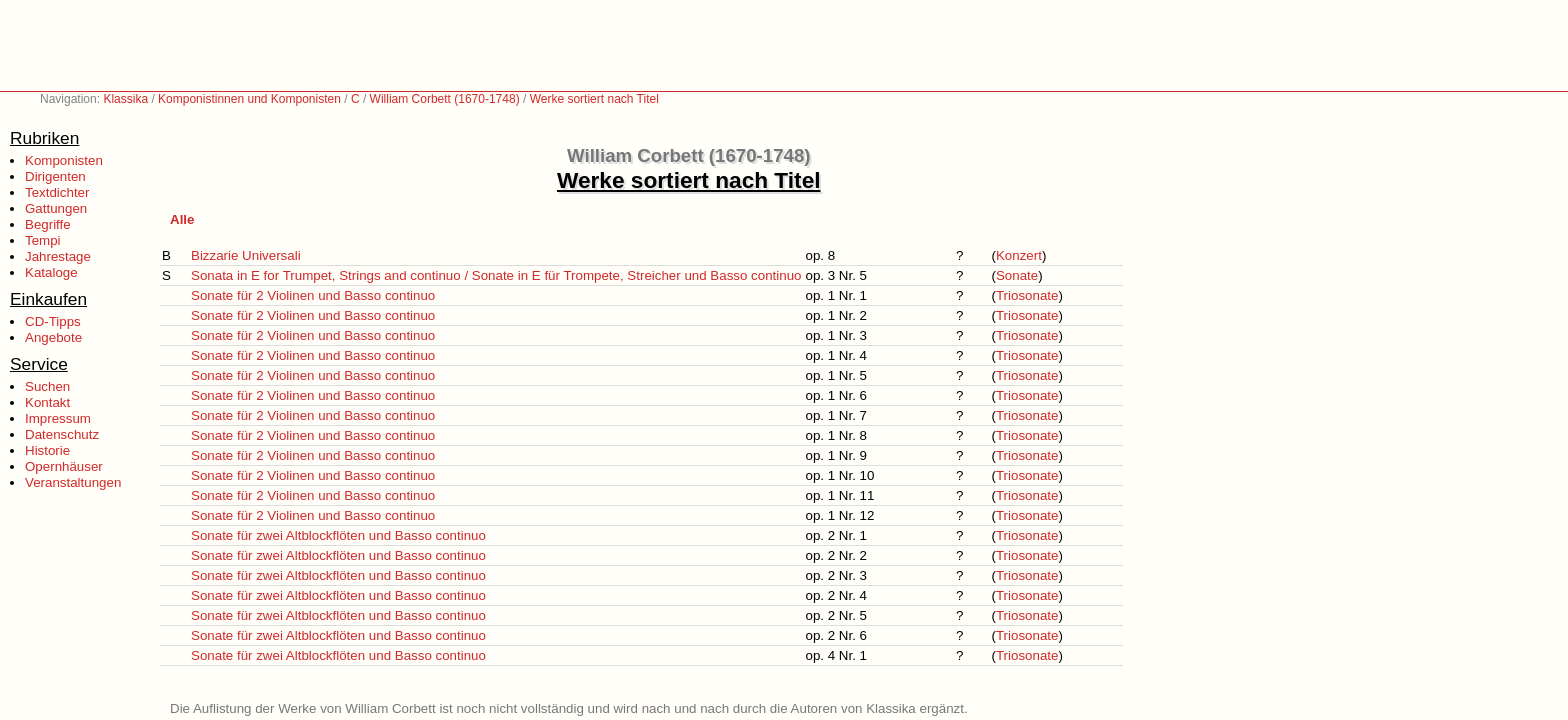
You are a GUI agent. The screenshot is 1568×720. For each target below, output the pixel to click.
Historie (47, 450)
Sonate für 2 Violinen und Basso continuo (313, 295)
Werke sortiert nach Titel (594, 99)
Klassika (125, 99)
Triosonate (1027, 295)
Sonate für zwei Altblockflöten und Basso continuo (338, 535)
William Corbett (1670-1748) (445, 99)
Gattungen (56, 208)
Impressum (58, 418)
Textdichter (57, 192)
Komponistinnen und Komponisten (249, 99)
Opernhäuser (64, 466)
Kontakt (47, 402)
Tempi (43, 240)
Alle (182, 219)
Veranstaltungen (73, 482)
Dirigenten (55, 176)
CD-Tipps (53, 321)
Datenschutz (62, 434)
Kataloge (51, 272)
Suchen (47, 386)
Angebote (53, 337)
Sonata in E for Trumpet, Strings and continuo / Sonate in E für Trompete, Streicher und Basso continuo (496, 275)
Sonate (1017, 275)
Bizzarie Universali (246, 255)
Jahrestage (58, 256)
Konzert (1019, 255)
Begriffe (48, 224)
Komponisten (64, 160)
